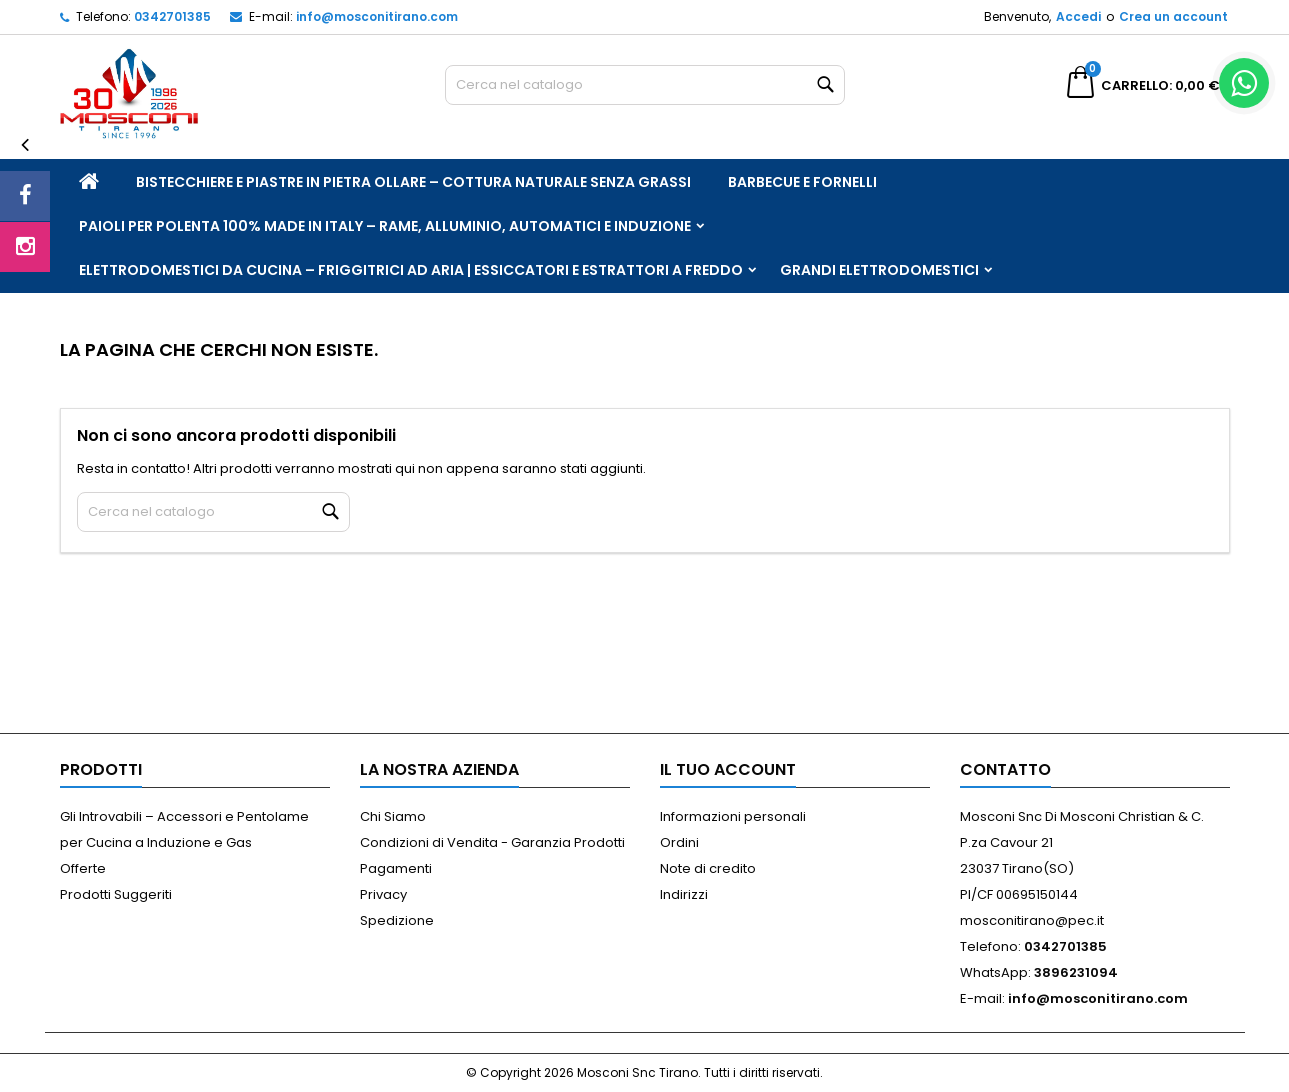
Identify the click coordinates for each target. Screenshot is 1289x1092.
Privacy (383, 894)
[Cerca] (645, 85)
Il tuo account (728, 769)
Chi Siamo (393, 816)
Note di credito (708, 868)
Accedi (1078, 16)
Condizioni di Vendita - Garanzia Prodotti (492, 842)
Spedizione (397, 920)
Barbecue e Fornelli (802, 182)
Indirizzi (684, 894)
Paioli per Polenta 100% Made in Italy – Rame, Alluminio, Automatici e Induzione (385, 226)
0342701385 (172, 16)
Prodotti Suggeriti (116, 894)
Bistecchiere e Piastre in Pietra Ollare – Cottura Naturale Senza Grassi (413, 182)
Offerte (83, 868)
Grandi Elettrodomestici (879, 270)
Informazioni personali (733, 816)
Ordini (679, 842)
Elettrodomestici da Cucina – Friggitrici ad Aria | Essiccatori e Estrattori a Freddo (411, 270)
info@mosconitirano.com (377, 16)
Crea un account (1173, 16)
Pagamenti (396, 868)
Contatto (1005, 769)
